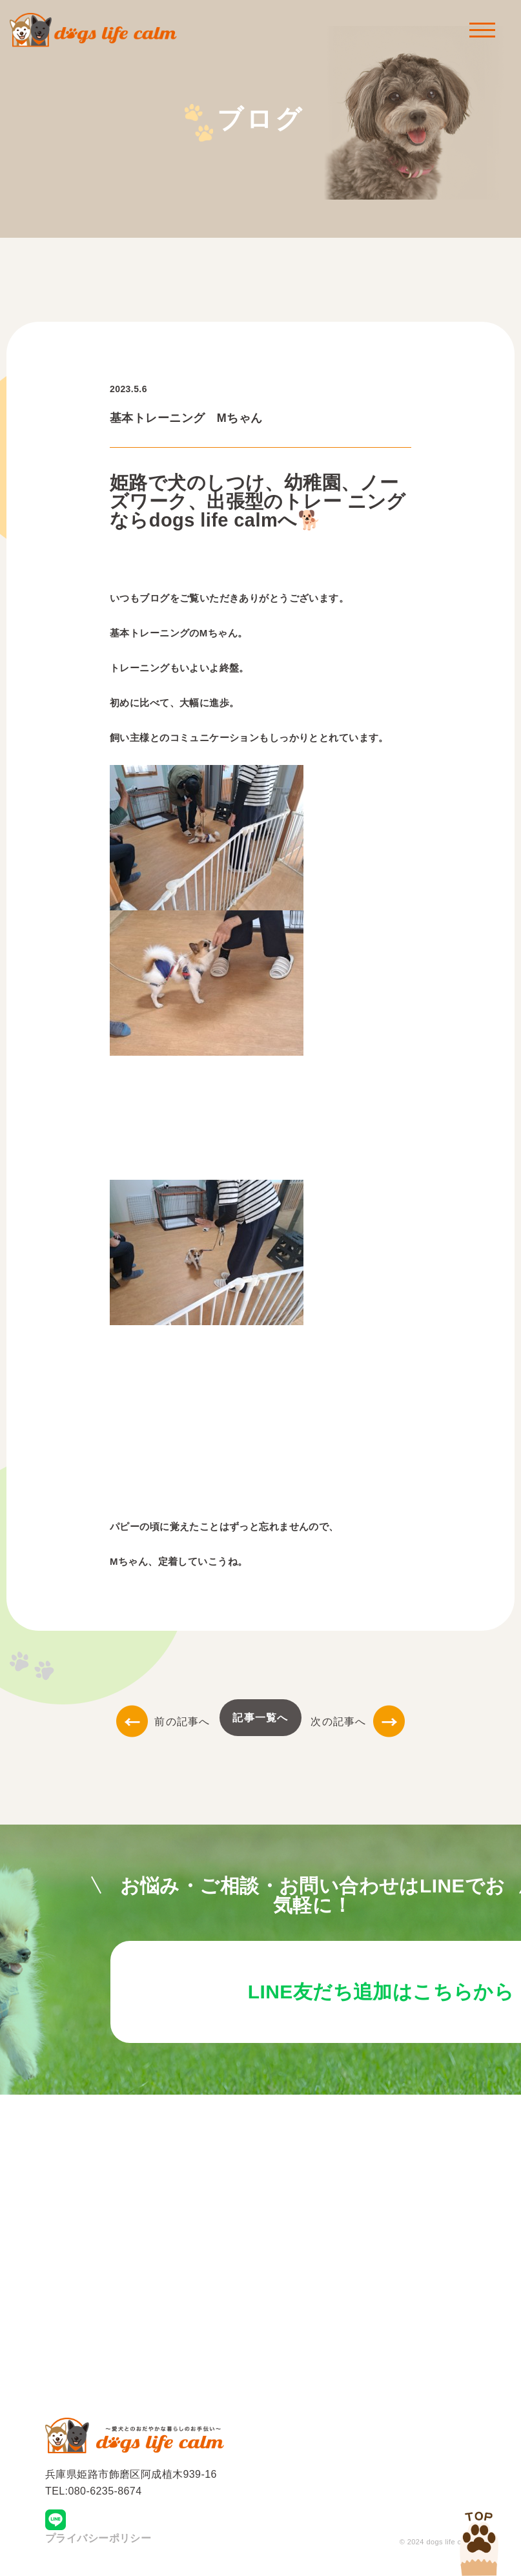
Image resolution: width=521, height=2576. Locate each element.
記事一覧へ (260, 1717)
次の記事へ (357, 1721)
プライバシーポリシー (98, 2540)
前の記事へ (163, 1721)
